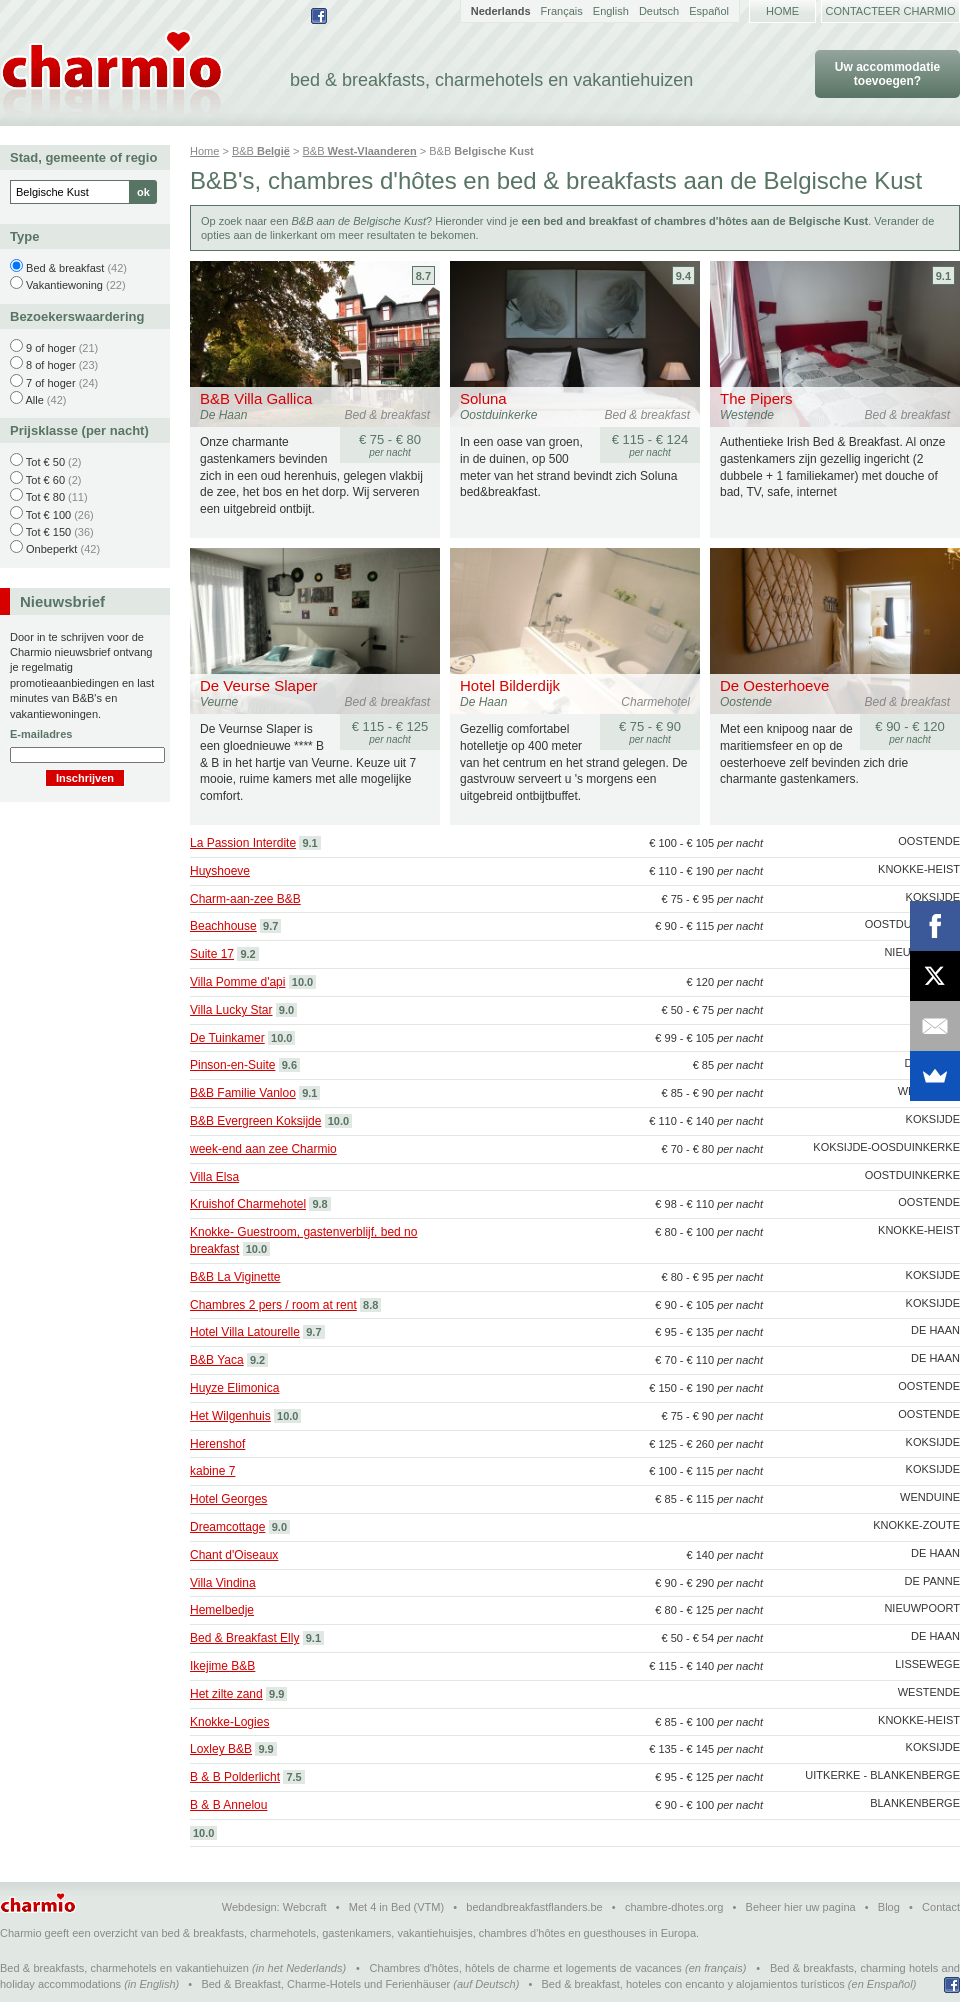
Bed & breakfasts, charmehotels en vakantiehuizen (124, 1968)
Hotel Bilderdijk (510, 685)
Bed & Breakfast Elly (244, 1638)
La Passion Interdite (243, 843)
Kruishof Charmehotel (248, 1204)
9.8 (319, 1204)
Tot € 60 (45, 480)
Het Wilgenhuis (230, 1416)
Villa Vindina (223, 1583)
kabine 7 (212, 1471)
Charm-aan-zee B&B (245, 899)
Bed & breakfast (65, 268)
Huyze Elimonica (234, 1388)
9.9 (276, 1694)
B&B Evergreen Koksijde (255, 1121)
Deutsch (659, 11)
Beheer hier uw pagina (801, 1907)
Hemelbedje (222, 1610)
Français (562, 11)
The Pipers (756, 398)
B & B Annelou (228, 1805)
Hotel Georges (228, 1499)
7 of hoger (51, 383)
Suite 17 (212, 954)
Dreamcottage (227, 1527)
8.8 (370, 1305)
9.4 (683, 276)
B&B (261, 151)
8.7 (423, 276)
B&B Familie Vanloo (243, 1093)
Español (709, 11)
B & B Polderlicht (235, 1777)
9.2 (247, 954)
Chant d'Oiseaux (234, 1555)
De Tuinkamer (227, 1038)
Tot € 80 (45, 497)
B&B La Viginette (235, 1277)
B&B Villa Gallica (256, 398)
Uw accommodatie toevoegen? (887, 74)
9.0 (286, 1010)
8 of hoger (51, 365)
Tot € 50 (45, 462)
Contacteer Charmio (891, 11)
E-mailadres (41, 734)
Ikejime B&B (222, 1666)
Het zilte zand (226, 1694)
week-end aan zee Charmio (263, 1149)
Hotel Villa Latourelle (245, 1332)
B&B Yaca (217, 1360)
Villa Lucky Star (231, 1010)
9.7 (270, 926)
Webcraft (305, 1907)
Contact (941, 1907)
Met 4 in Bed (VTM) (396, 1907)
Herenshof (217, 1444)
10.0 (302, 982)
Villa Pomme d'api (237, 982)
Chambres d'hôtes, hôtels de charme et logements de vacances (526, 1968)
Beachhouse (223, 926)
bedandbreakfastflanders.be (534, 1907)
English (611, 11)
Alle (34, 400)
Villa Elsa (214, 1177)
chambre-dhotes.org (674, 1907)
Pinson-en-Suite (232, 1065)
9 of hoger (51, 348)
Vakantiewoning (64, 285)
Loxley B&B (221, 1749)
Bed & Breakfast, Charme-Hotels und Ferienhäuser (325, 1984)
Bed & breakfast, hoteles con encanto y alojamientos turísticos (693, 1984)
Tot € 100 (48, 515)
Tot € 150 (48, 532)
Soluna (483, 398)
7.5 (293, 1777)
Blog (889, 1907)
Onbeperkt (51, 549)
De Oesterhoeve (774, 685)
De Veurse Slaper (259, 685)
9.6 (289, 1065)
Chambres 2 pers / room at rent (273, 1305)
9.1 (943, 276)
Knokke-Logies (229, 1722)
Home (782, 11)
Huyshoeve (220, 871)
